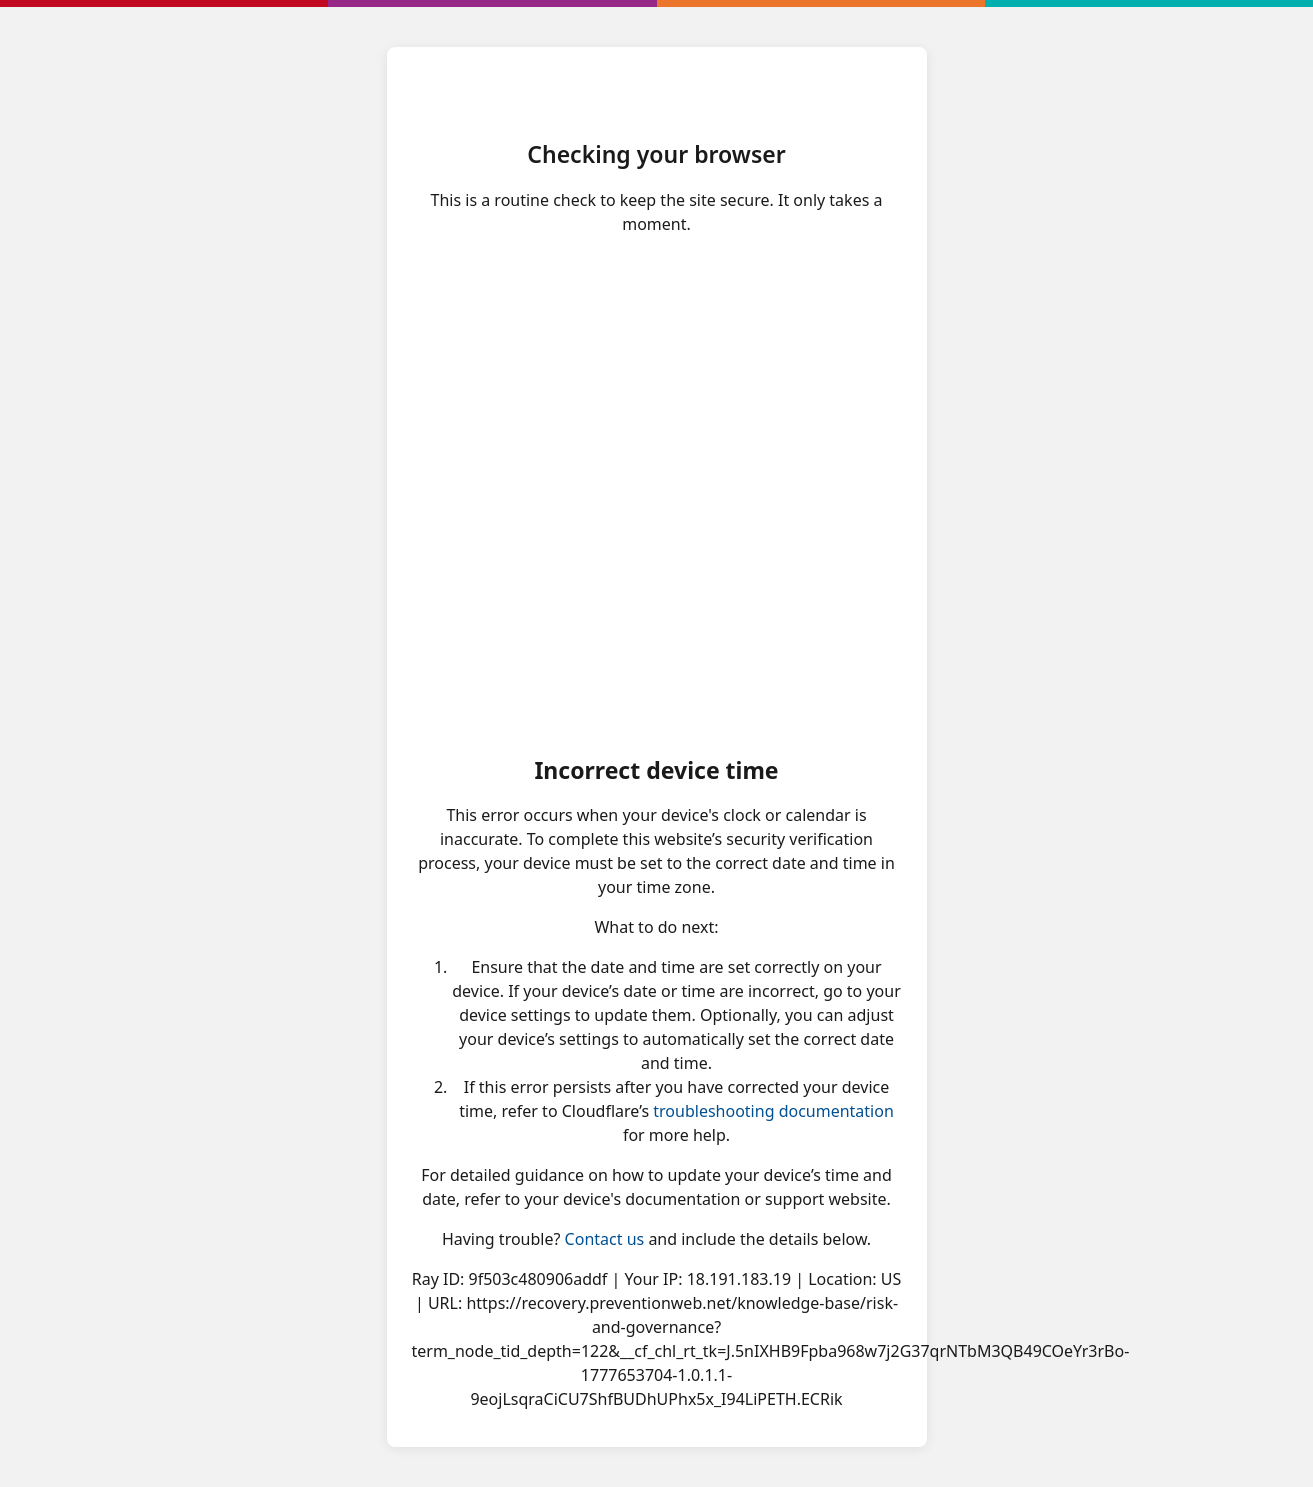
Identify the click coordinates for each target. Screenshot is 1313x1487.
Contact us (605, 1239)
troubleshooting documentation (773, 1111)
